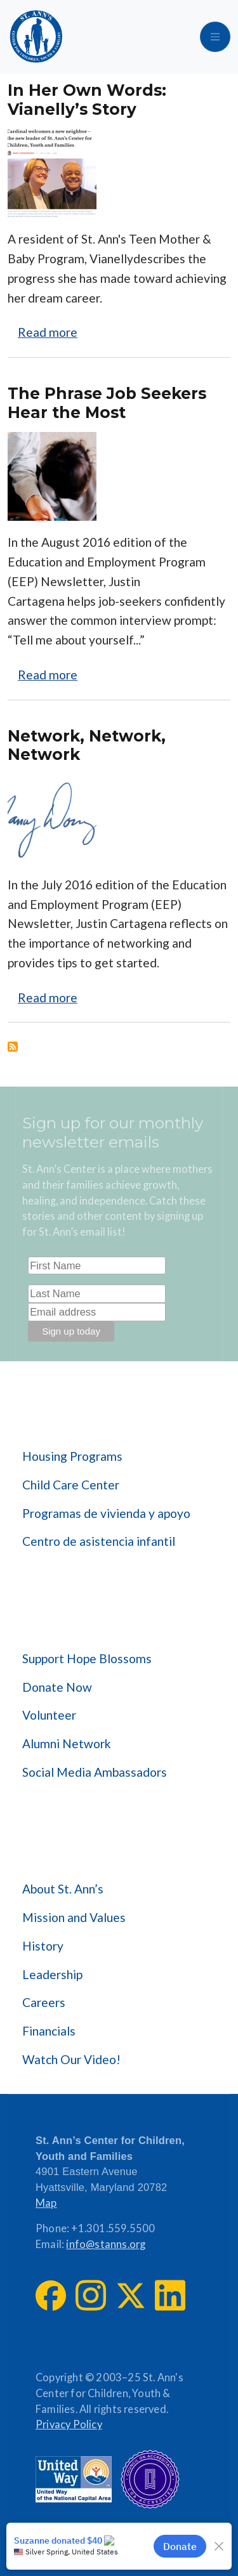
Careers (43, 2002)
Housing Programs (72, 1456)
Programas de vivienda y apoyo (106, 1513)
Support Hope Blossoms (87, 1658)
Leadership (52, 1974)
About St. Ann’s (62, 1888)
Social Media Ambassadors (94, 1772)
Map (46, 2203)
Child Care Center (70, 1484)
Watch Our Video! (71, 2059)
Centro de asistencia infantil (98, 1541)
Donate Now (57, 1687)
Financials (49, 2031)
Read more (47, 332)
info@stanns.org (105, 2244)
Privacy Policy (69, 2424)
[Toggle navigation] (215, 37)
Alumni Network (66, 1743)
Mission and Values (74, 1917)
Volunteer (49, 1715)
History (42, 1946)
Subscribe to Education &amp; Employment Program (13, 1047)
